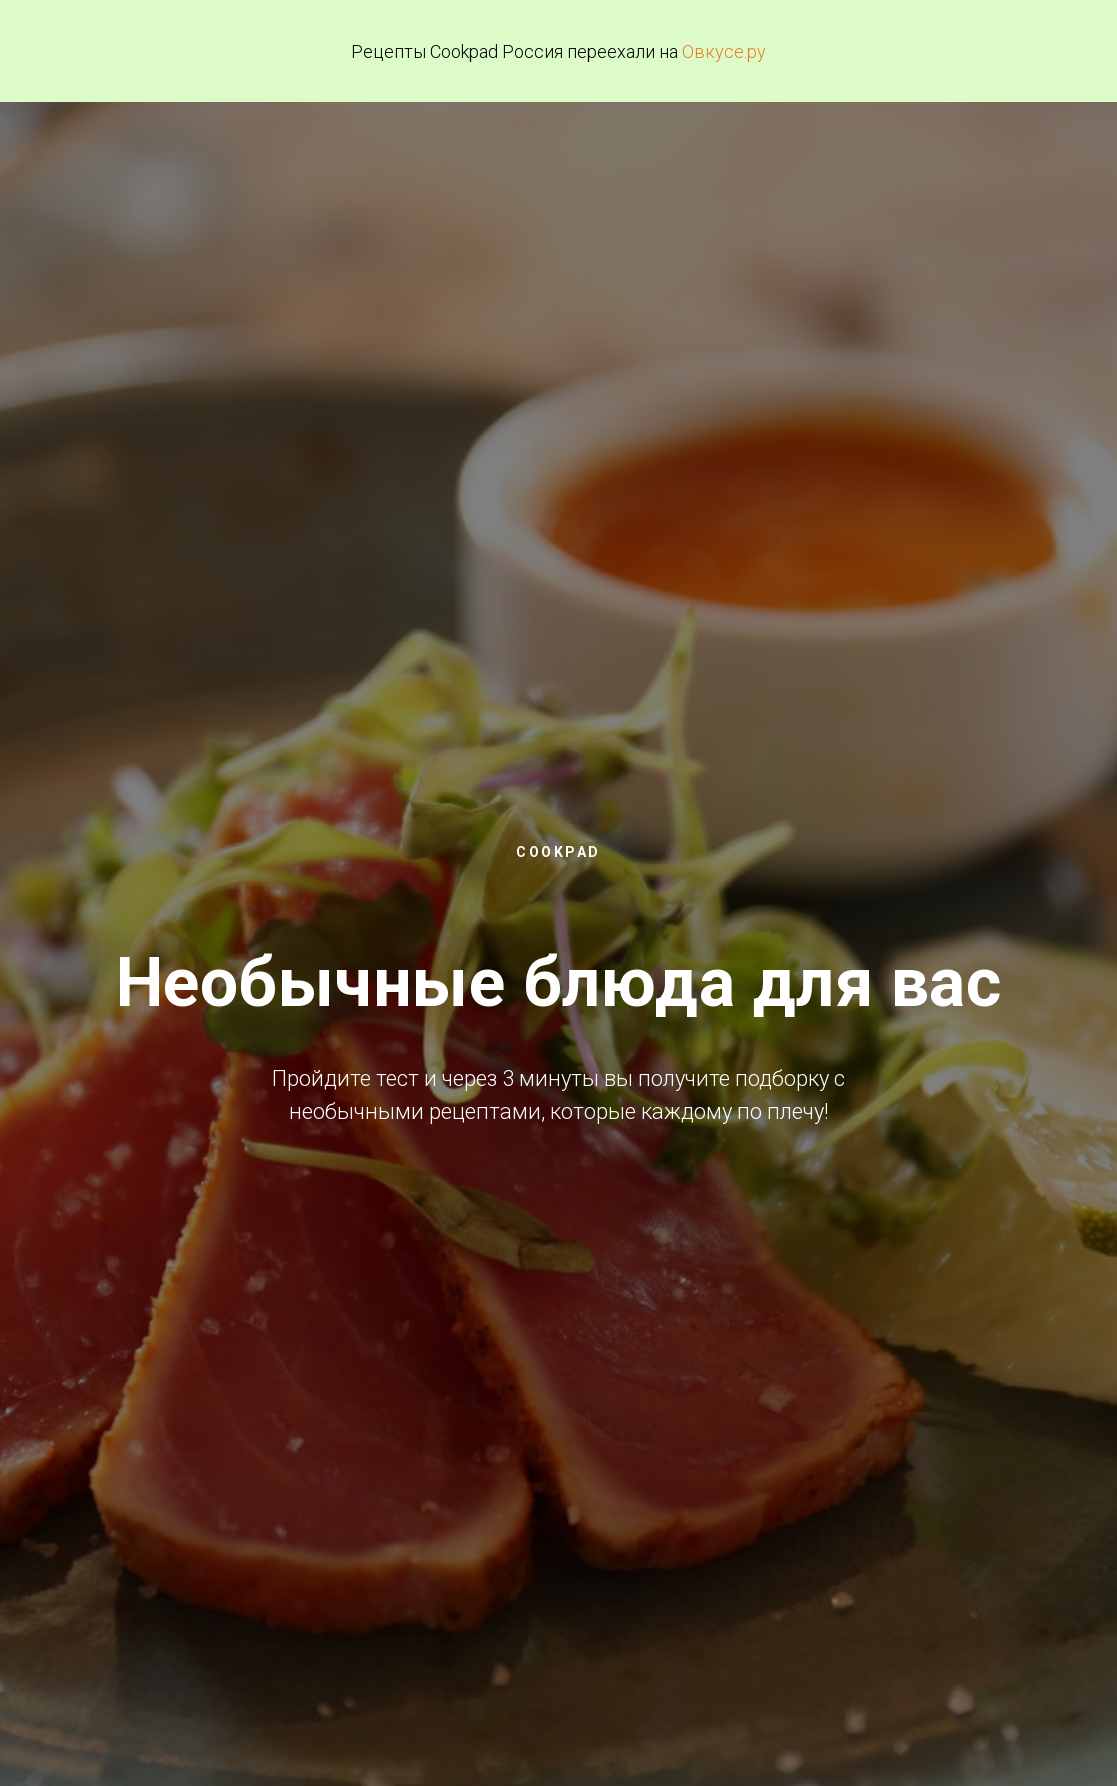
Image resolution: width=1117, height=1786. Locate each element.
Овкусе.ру (724, 51)
